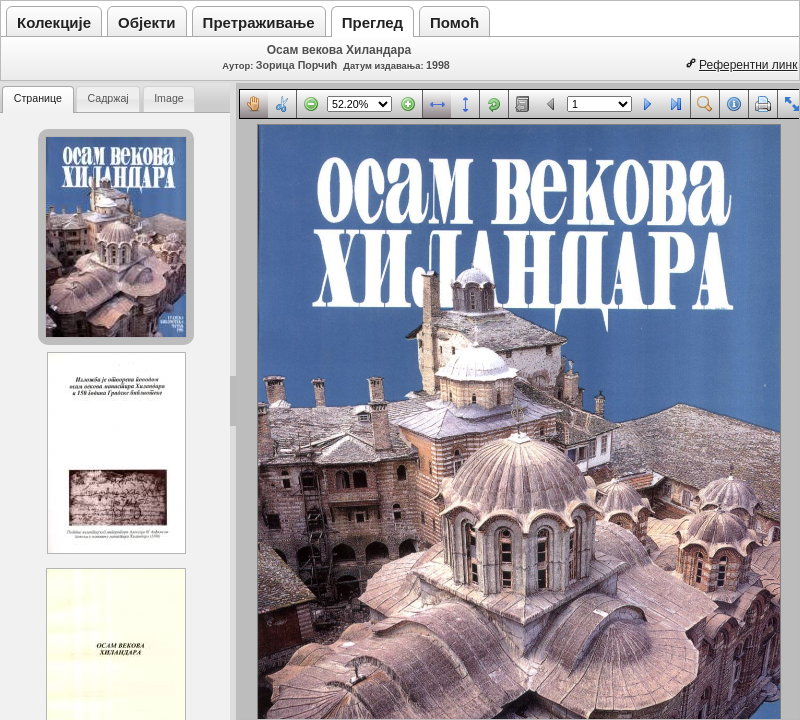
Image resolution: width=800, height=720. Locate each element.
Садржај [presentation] (107, 98)
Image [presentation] (169, 98)
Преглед (372, 22)
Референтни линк (748, 65)
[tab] (38, 99)
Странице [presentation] (38, 98)
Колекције (54, 22)
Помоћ (454, 22)
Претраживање (259, 22)
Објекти (147, 22)
